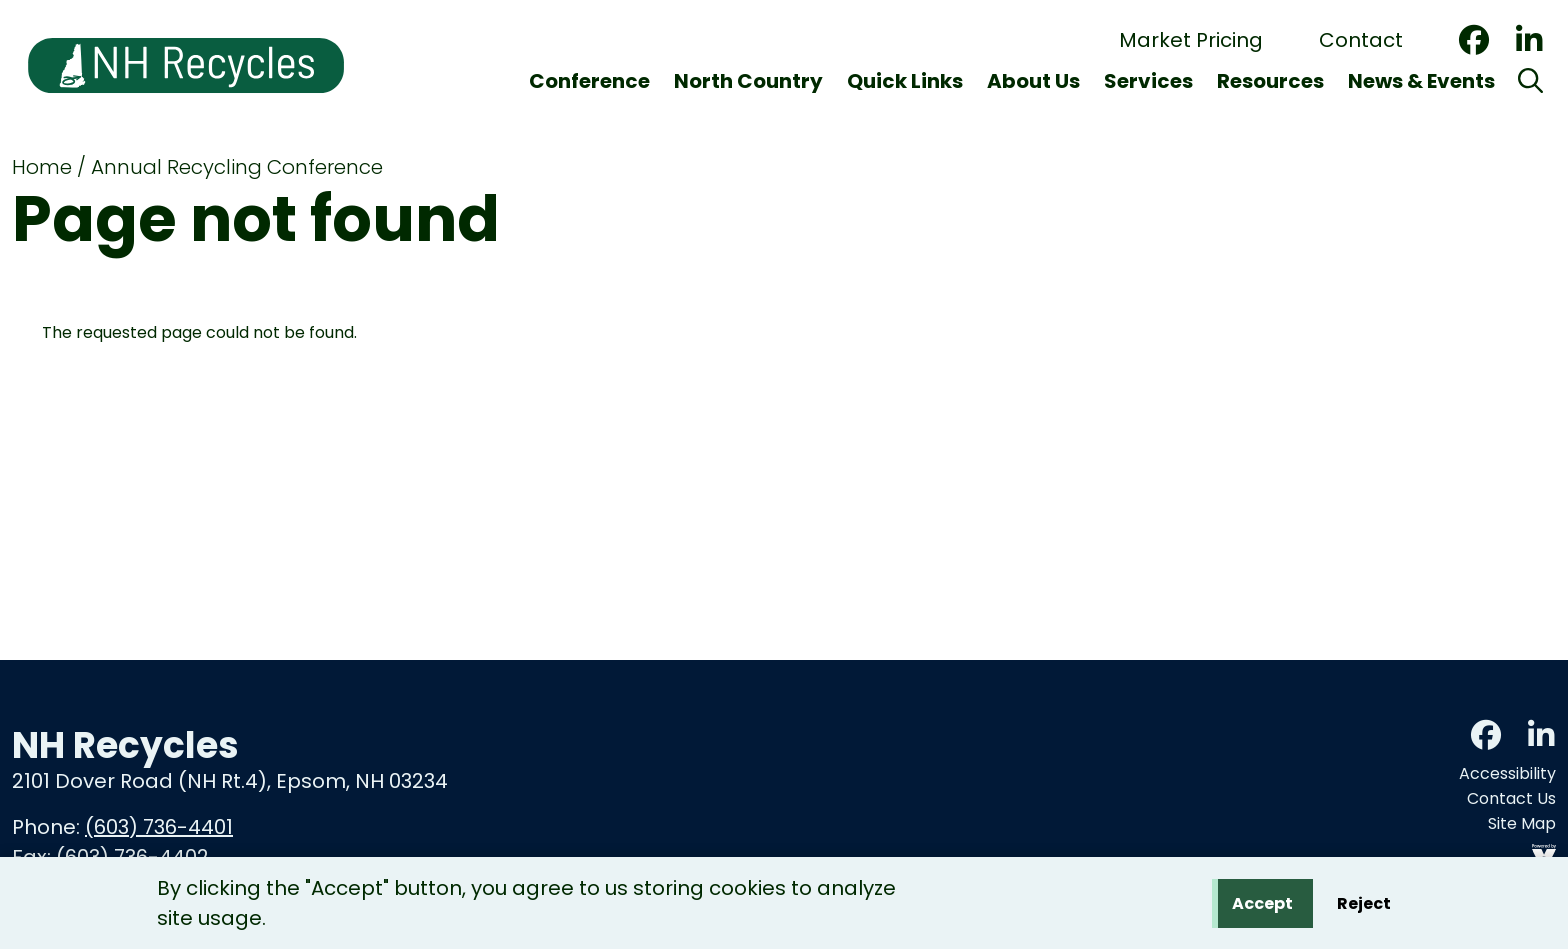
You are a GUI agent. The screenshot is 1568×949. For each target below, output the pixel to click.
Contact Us (1511, 798)
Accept (1262, 906)
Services (1148, 81)
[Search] (1530, 81)
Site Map (1522, 823)
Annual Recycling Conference (237, 167)
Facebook (1474, 40)
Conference (589, 81)
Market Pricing (1191, 40)
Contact (1361, 40)
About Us (1033, 81)
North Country (748, 81)
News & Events (1421, 81)
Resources (1270, 81)
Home (42, 167)
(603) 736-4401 (159, 827)
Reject (1364, 906)
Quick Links (905, 81)
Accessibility (1507, 773)
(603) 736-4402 (132, 857)
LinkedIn (1529, 40)
